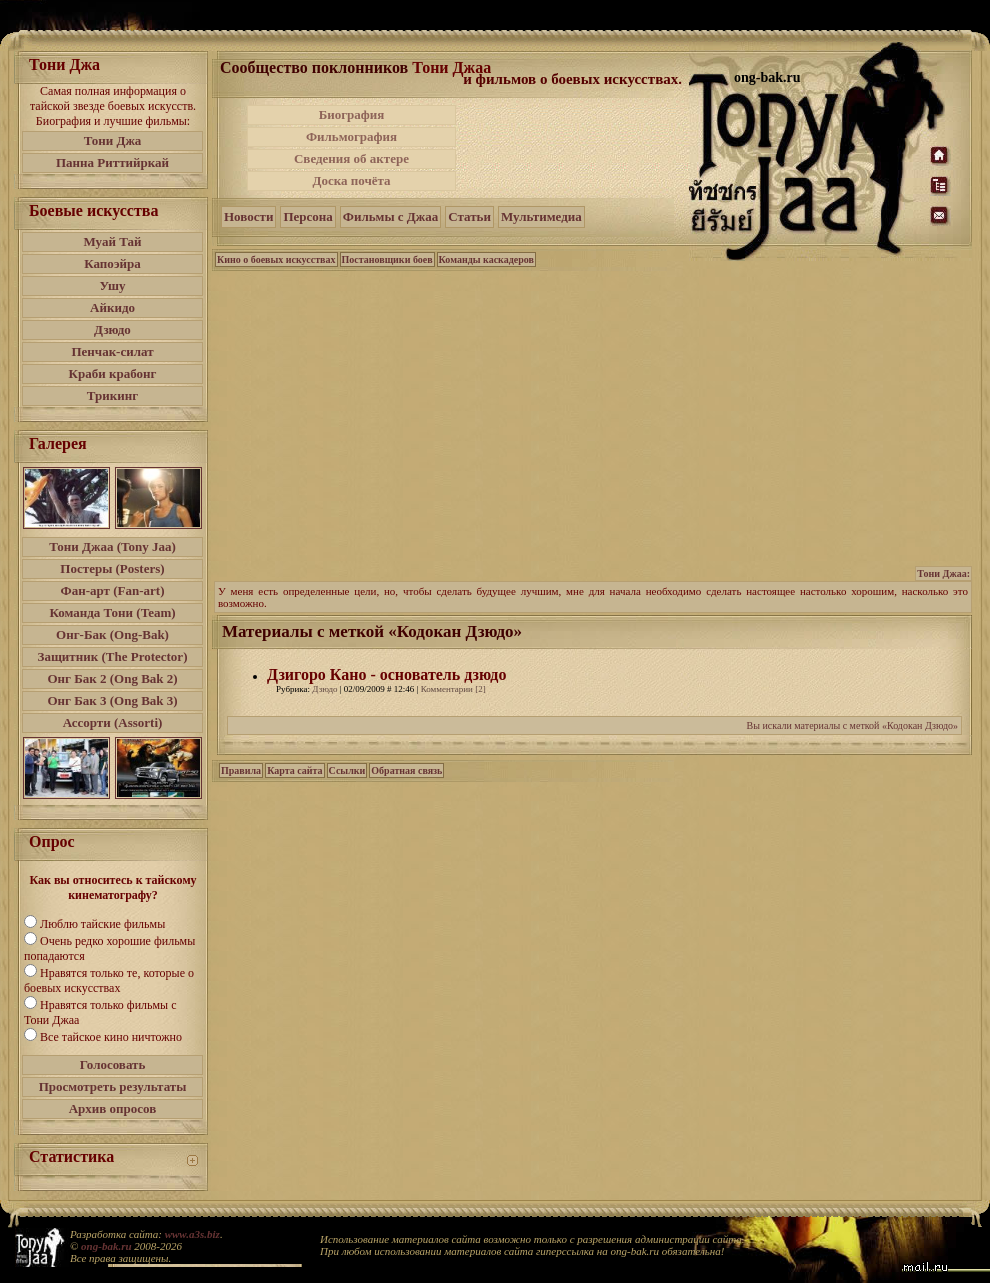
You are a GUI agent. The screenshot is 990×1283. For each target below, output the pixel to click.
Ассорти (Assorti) (113, 722)
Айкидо (112, 307)
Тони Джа (113, 140)
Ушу (113, 285)
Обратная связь (406, 770)
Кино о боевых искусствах (276, 259)
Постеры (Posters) (112, 568)
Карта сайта (294, 770)
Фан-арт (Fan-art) (113, 590)
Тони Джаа (451, 67)
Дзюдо (112, 329)
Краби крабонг (113, 373)
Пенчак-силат (112, 351)
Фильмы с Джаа (390, 216)
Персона (307, 216)
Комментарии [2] (453, 689)
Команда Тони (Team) (112, 612)
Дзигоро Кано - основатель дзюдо (386, 674)
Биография (352, 114)
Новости (248, 216)
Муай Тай (112, 241)
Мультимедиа (541, 216)
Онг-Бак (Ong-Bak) (112, 634)
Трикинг (112, 395)
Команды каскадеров (486, 259)
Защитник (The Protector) (113, 656)
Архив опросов (113, 1108)
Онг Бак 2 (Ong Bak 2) (112, 678)
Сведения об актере (351, 158)
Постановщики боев (387, 259)
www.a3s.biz (192, 1234)
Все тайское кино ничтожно (111, 1037)
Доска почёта (351, 180)
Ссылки (347, 770)
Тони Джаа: (943, 573)
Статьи (469, 216)
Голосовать (113, 1064)
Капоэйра (112, 263)
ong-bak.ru (106, 1246)
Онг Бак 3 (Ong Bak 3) (112, 700)
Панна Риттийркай (112, 162)
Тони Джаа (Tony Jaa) (112, 546)
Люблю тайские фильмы (102, 924)
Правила (241, 770)
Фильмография (351, 136)
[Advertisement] (574, 148)
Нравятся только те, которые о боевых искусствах (109, 980)
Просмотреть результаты (113, 1086)
